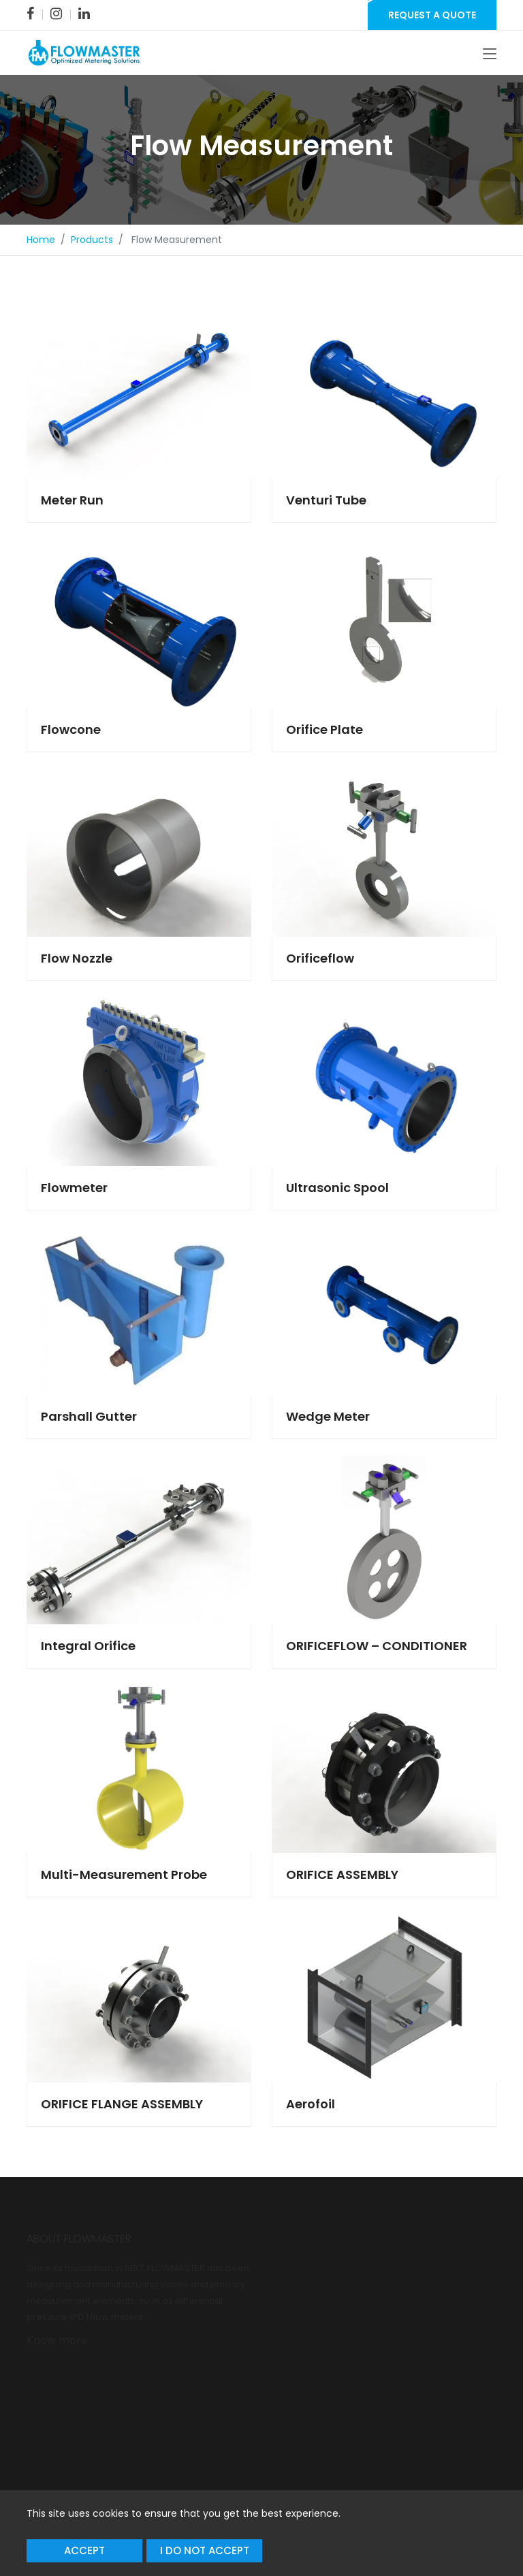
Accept (84, 2550)
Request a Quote (432, 15)
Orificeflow (320, 958)
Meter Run (72, 500)
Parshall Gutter (89, 1416)
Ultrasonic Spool (337, 1187)
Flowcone (71, 729)
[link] (30, 13)
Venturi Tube (326, 500)
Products (92, 239)
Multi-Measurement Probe (124, 1874)
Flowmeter (74, 1187)
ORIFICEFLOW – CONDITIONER (376, 1645)
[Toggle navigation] (489, 54)
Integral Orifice (88, 1645)
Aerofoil (310, 2103)
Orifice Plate (324, 729)
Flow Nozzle (76, 958)
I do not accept (204, 2550)
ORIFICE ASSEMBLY (342, 1874)
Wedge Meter (328, 1416)
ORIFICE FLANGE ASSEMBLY (122, 2103)
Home (41, 239)
